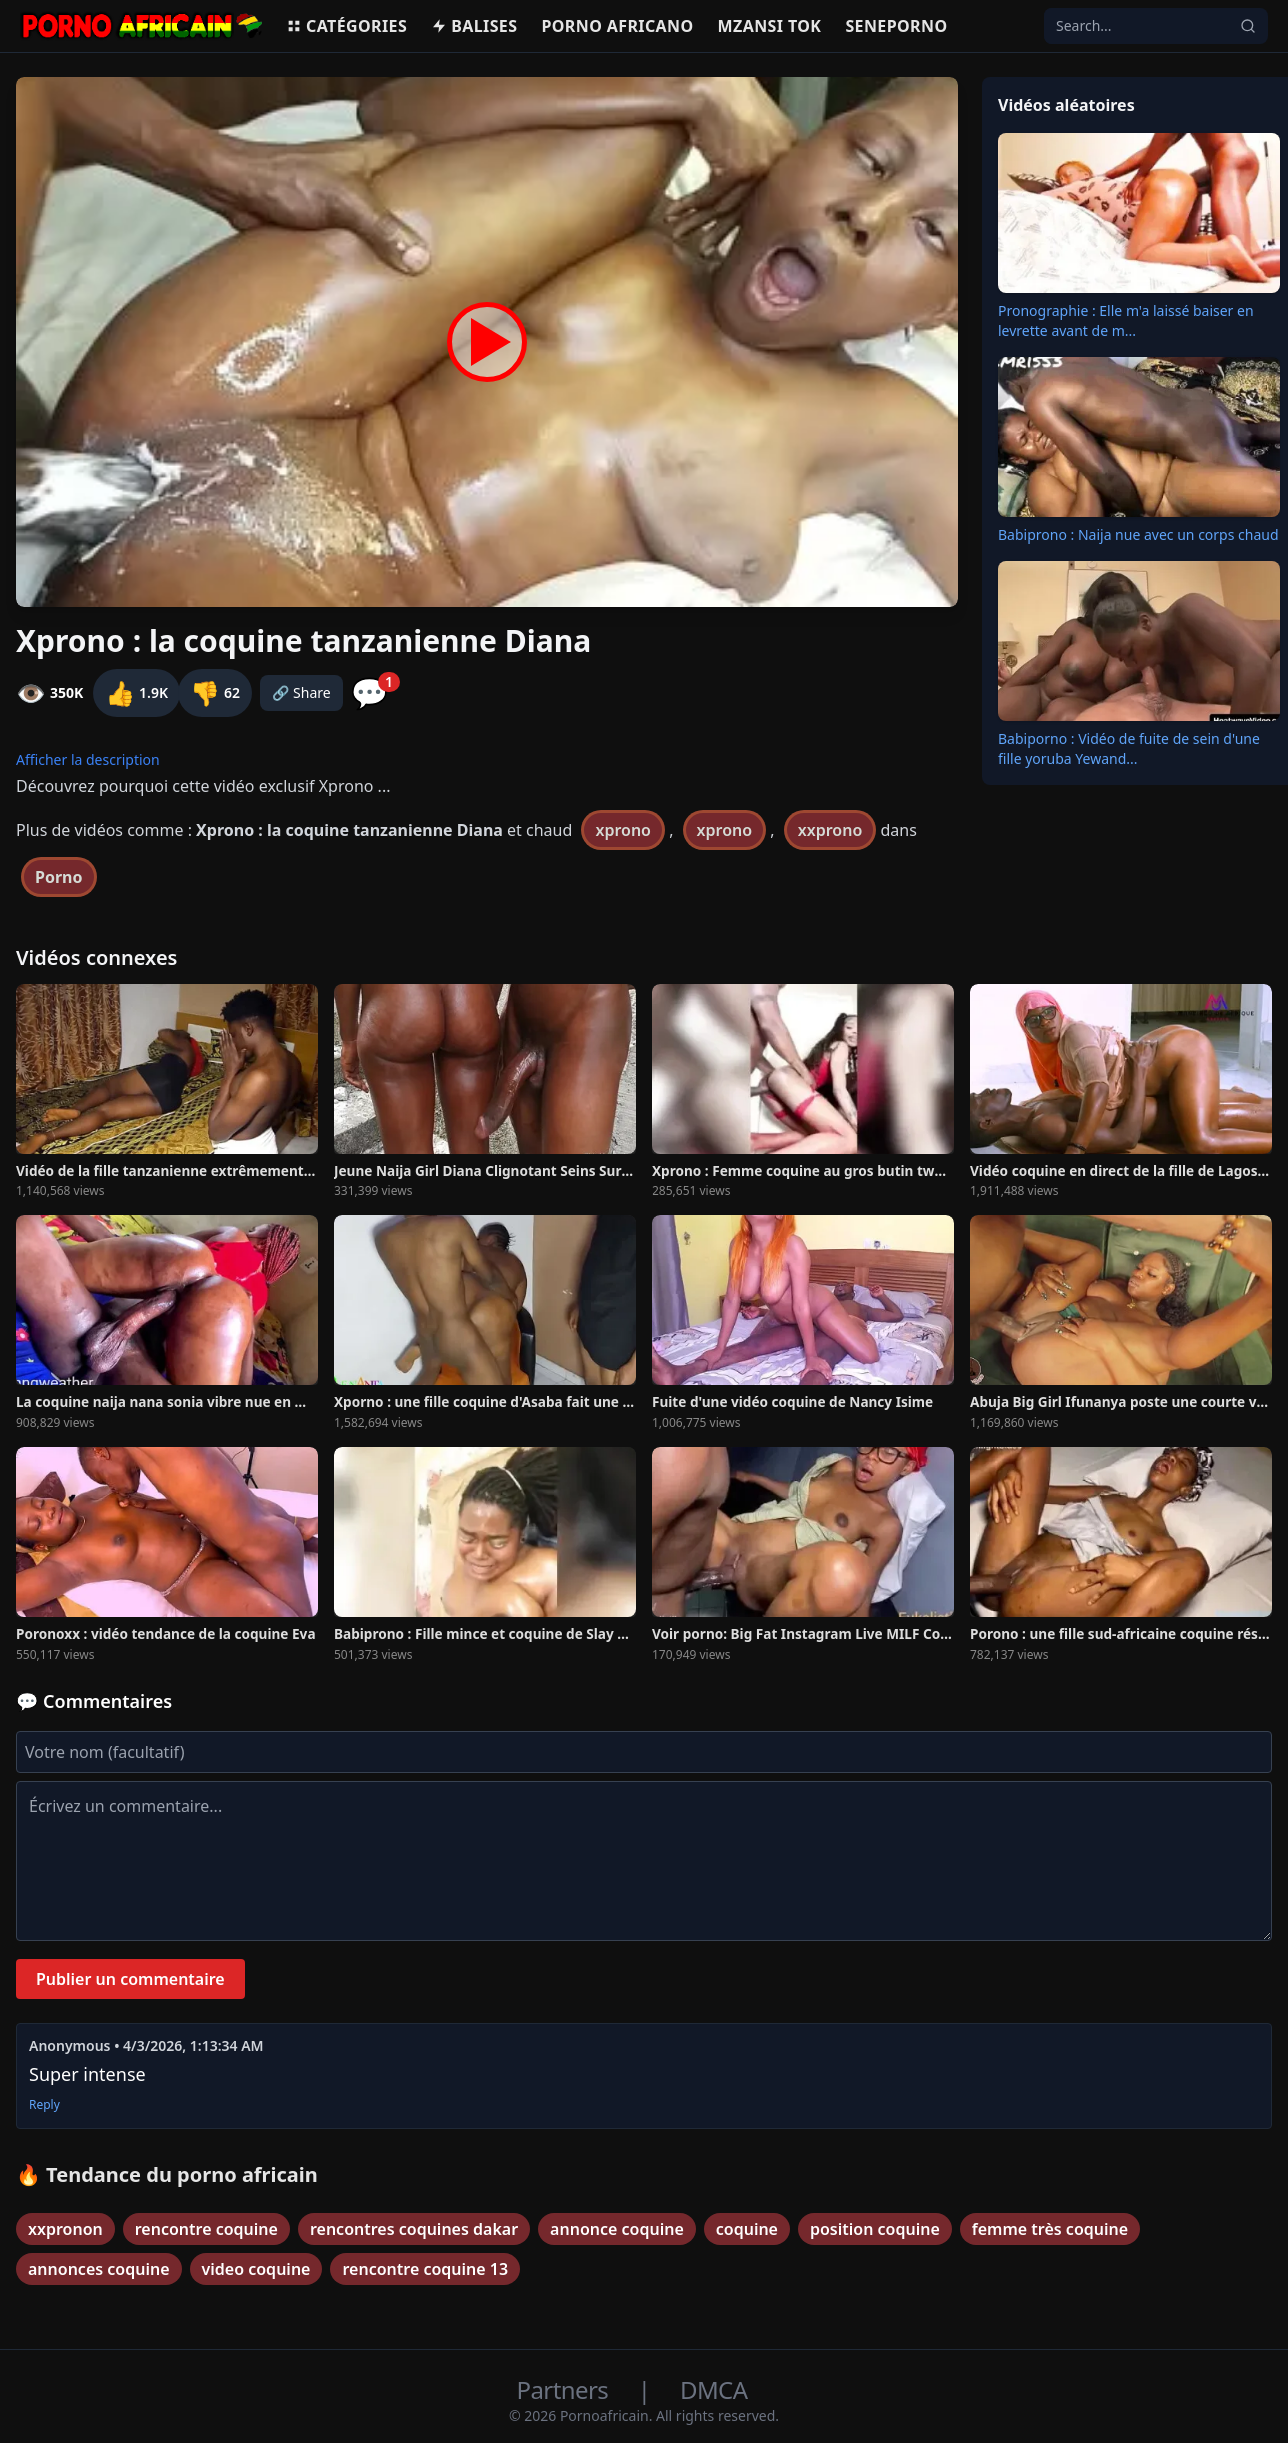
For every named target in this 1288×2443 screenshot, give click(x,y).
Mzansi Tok (770, 26)
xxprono (830, 830)
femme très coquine (1050, 2229)
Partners (565, 2389)
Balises (474, 26)
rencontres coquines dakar (414, 2229)
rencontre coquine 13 (425, 2269)
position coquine (875, 2229)
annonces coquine (99, 2269)
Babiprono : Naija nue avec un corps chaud (1138, 534)
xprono (623, 830)
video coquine (256, 2269)
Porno (59, 877)
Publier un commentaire (130, 1979)
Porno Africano (617, 26)
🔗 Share (301, 692)
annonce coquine (617, 2229)
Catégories (346, 26)
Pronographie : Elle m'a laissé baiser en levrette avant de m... (1126, 320)
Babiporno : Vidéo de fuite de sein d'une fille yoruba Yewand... (1129, 748)
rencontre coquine (206, 2229)
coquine (747, 2229)
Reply (44, 2105)
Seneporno (896, 26)
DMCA (713, 2389)
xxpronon (65, 2229)
